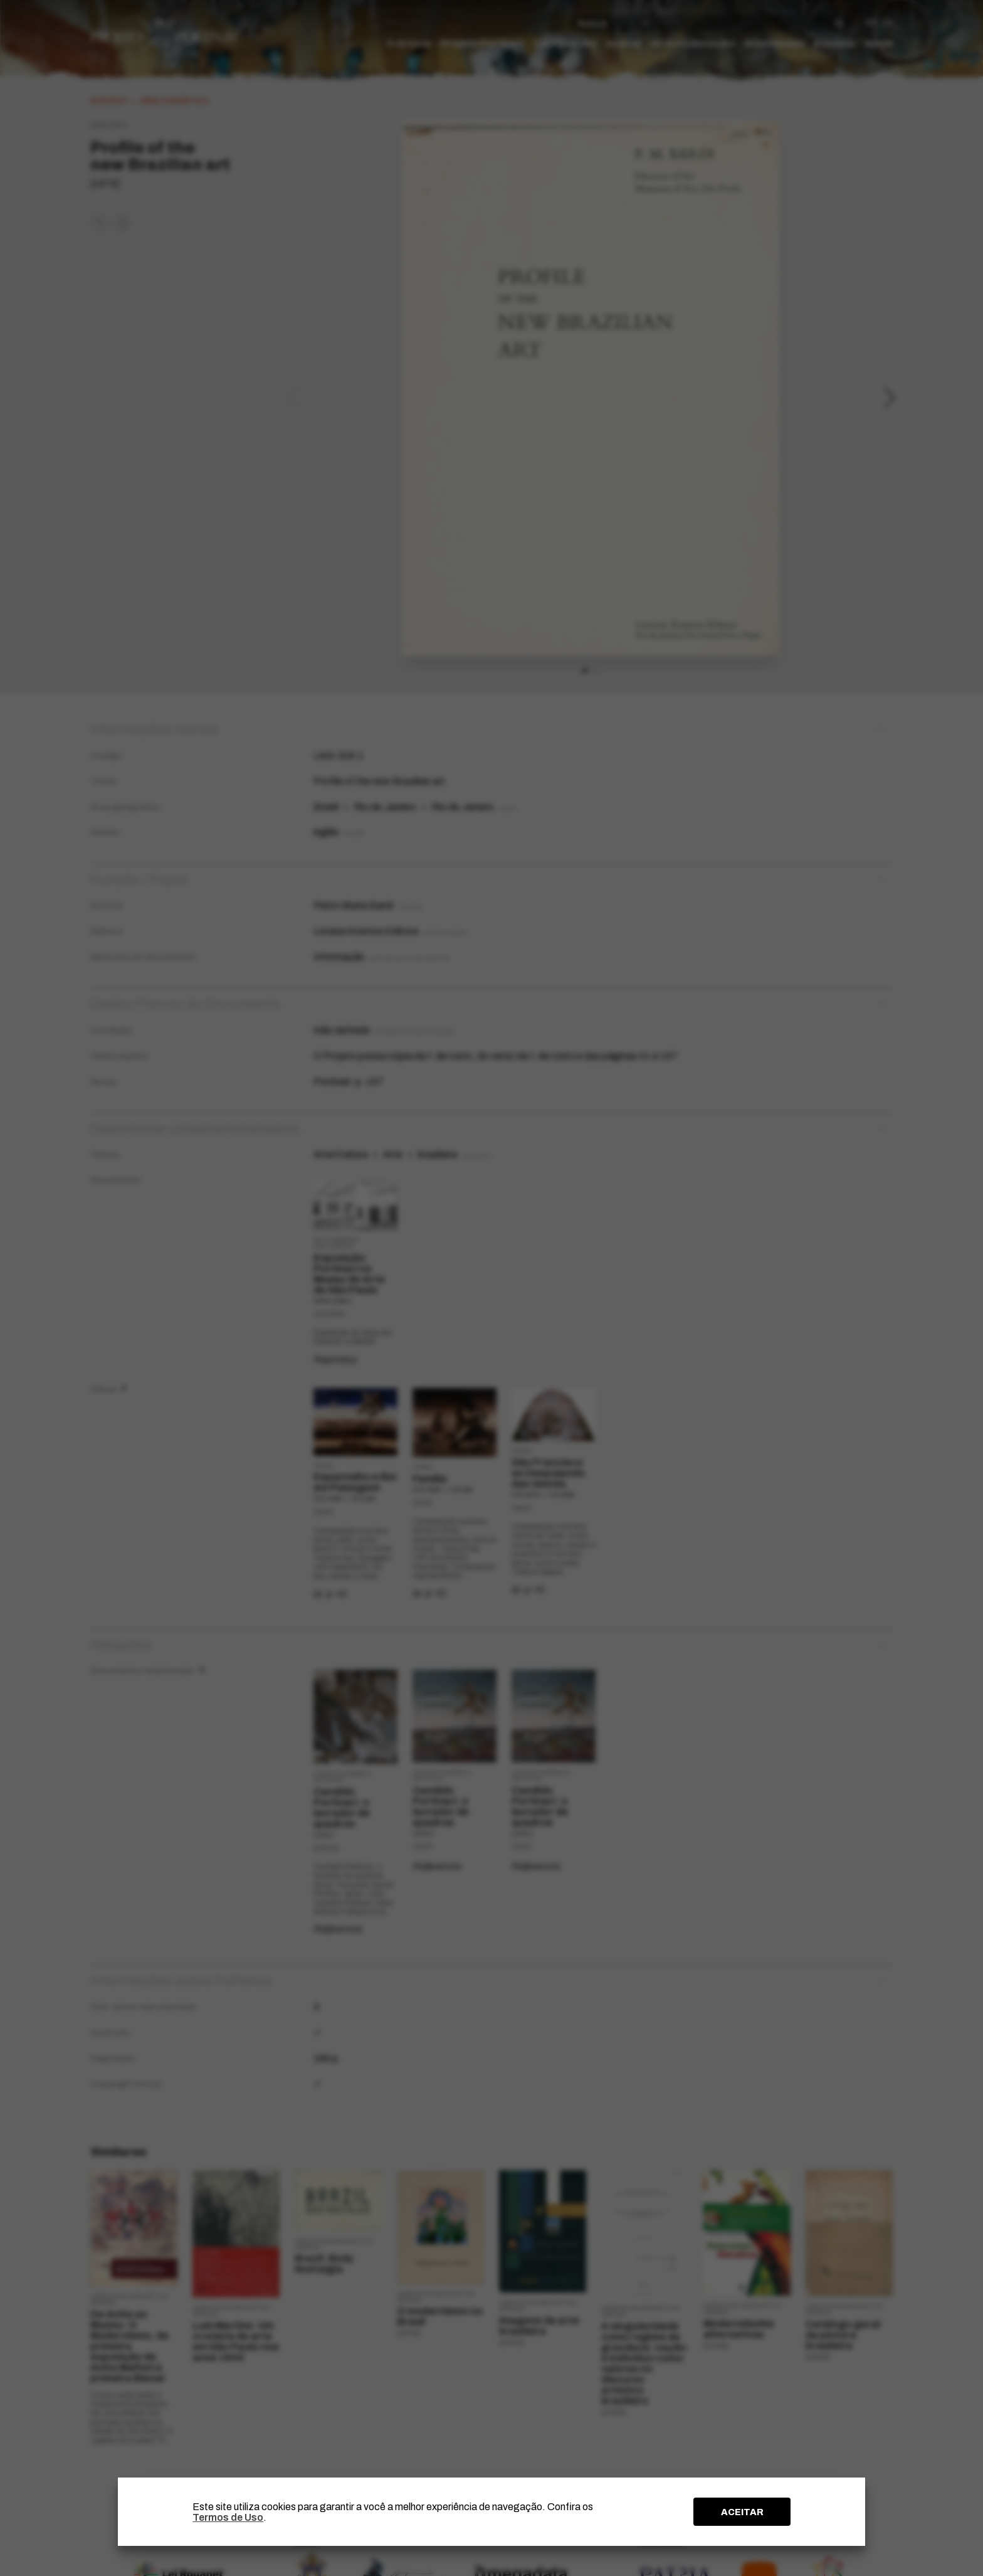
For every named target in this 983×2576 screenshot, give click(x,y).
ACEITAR (742, 2512)
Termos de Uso (227, 2517)
